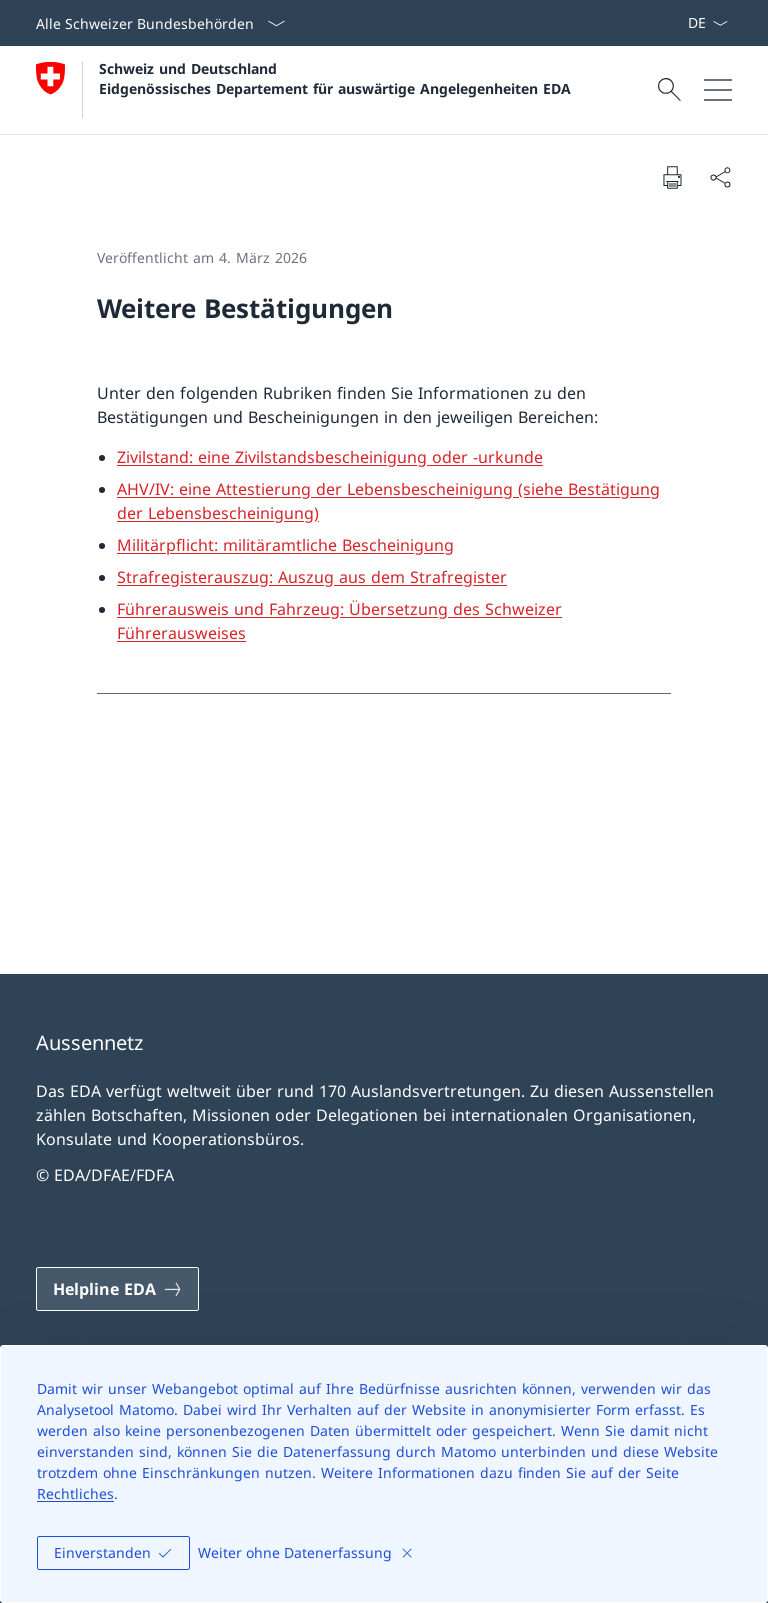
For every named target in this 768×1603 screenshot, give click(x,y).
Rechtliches (75, 1493)
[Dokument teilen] (720, 177)
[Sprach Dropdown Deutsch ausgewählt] (707, 23)
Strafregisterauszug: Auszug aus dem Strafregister (312, 577)
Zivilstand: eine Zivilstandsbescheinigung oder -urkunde (330, 457)
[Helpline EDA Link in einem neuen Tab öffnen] (117, 1289)
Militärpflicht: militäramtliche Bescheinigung (285, 545)
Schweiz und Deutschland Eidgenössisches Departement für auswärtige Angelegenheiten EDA (335, 78)
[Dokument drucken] (672, 177)
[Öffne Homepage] (303, 90)
